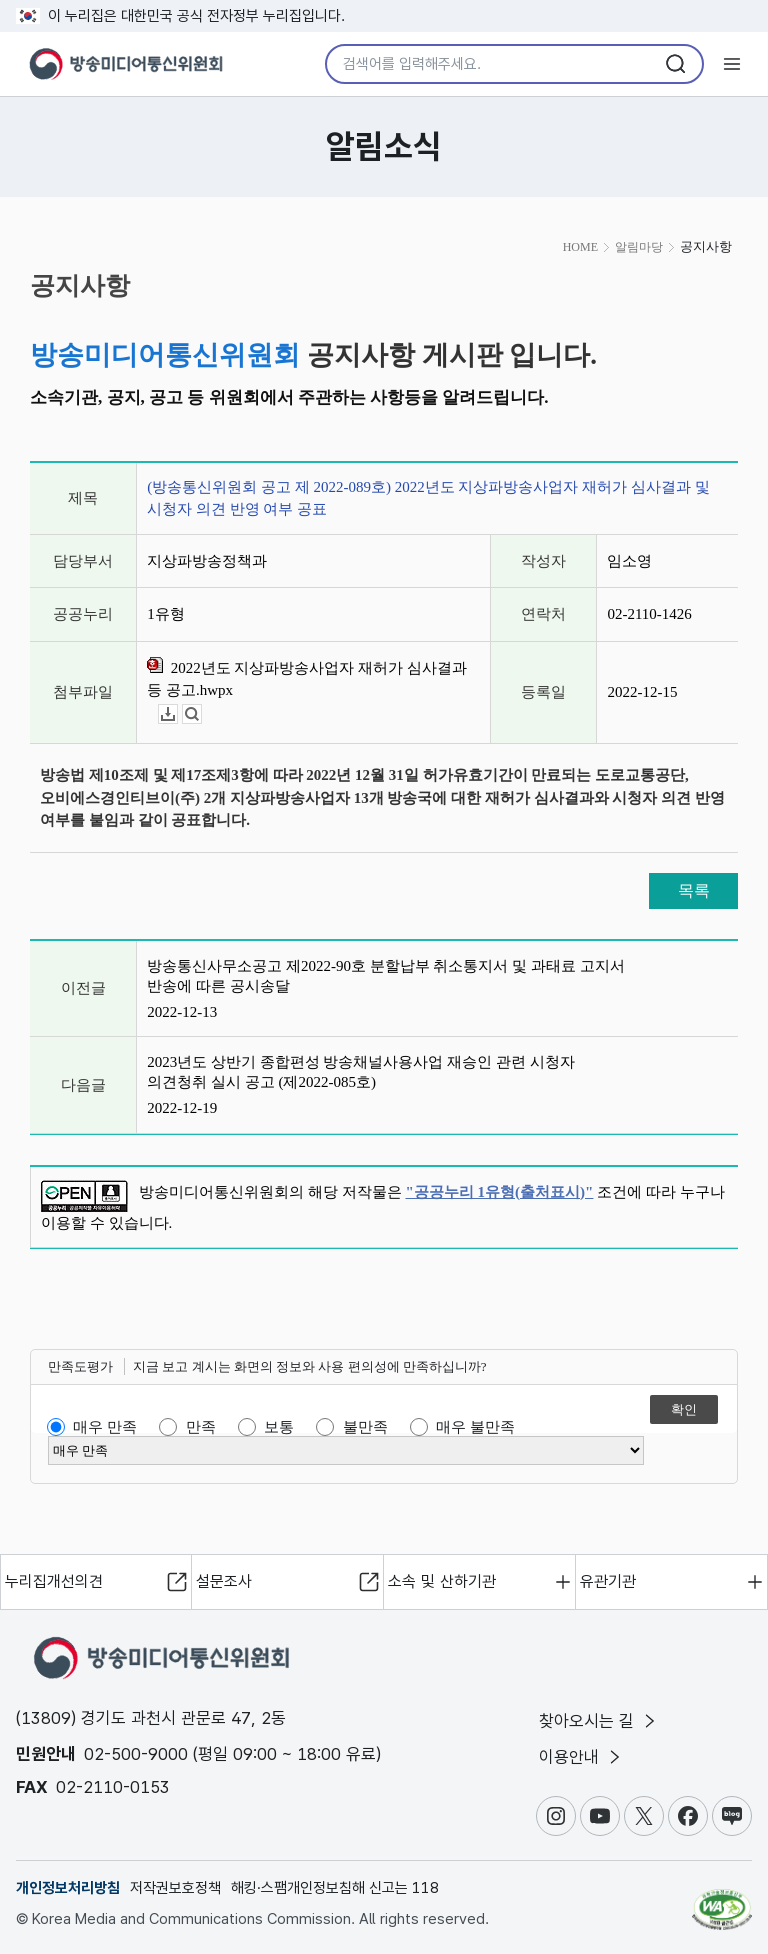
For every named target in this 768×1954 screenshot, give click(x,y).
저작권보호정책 (175, 1888)
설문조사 (224, 1581)
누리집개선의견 (54, 1581)
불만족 (365, 1427)
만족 (201, 1427)
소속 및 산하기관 (442, 1581)
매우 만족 (105, 1427)
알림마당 (639, 247)
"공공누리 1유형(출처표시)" (500, 1192)
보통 (279, 1427)
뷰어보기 (201, 714)
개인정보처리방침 (68, 1888)
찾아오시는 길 (599, 1721)
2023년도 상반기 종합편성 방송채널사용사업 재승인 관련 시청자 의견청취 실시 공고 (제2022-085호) (361, 1072)
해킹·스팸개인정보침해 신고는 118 (335, 1888)
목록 (694, 890)
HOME (580, 247)
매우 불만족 (475, 1427)
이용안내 (581, 1757)
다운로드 (177, 714)
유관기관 (608, 1581)
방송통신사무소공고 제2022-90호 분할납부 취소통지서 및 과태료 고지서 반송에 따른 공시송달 (386, 976)
